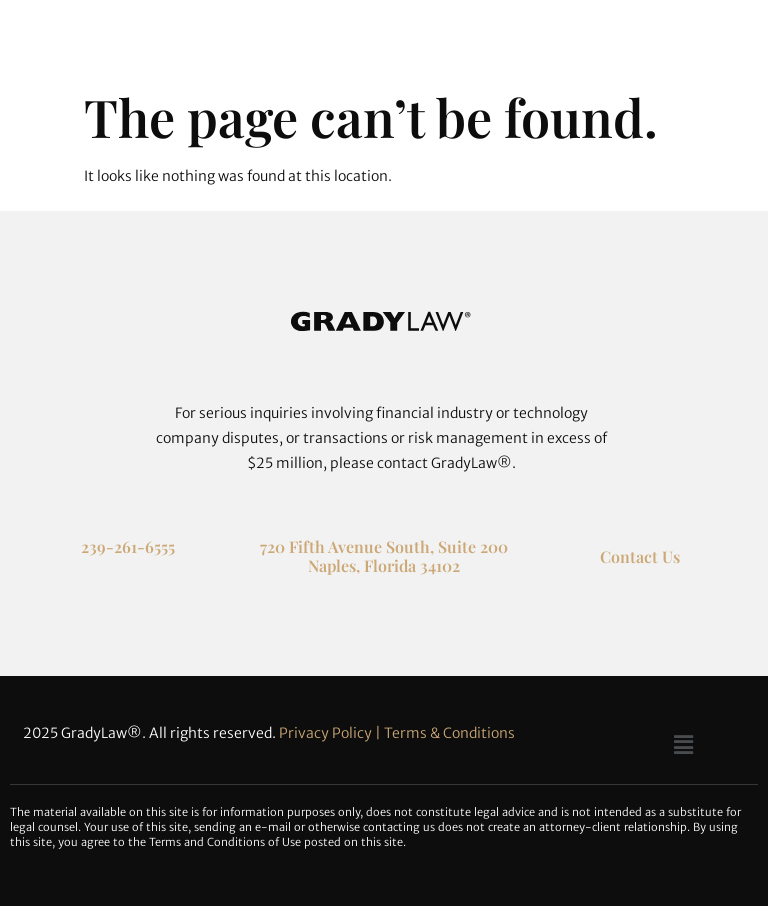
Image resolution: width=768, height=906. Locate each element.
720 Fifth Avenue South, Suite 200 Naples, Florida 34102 (384, 556)
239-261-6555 (128, 546)
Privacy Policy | (331, 733)
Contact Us (640, 556)
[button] (683, 744)
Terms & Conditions (449, 733)
